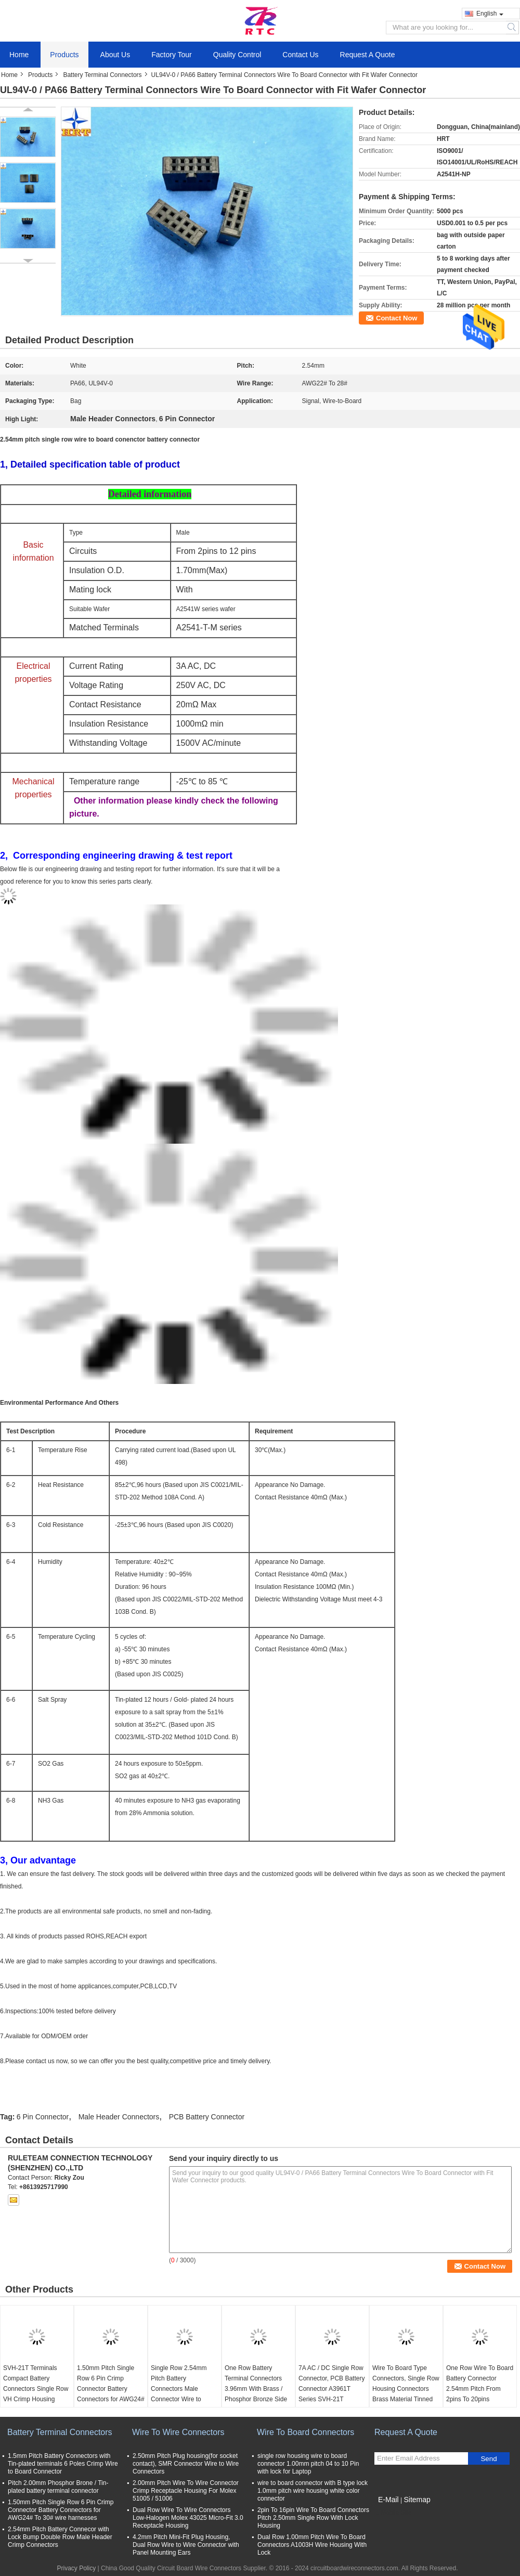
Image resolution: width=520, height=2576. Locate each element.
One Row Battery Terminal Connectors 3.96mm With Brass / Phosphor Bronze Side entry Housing (256, 2388)
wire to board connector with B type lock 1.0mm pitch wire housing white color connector (312, 2490)
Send (488, 2459)
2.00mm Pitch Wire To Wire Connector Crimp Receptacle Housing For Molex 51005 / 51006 (186, 2490)
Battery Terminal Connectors (102, 75)
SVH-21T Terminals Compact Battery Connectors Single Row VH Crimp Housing (35, 2383)
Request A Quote (367, 54)
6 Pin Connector (43, 2117)
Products (64, 54)
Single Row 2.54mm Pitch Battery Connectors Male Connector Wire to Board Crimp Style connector (178, 2394)
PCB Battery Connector (207, 2117)
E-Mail (388, 2499)
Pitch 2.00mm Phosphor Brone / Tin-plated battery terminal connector (58, 2486)
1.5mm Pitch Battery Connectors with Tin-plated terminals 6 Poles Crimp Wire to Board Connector (63, 2463)
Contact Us (300, 54)
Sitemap (417, 2499)
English (489, 13)
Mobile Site (392, 2512)
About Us (115, 54)
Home (19, 54)
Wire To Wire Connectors (178, 2432)
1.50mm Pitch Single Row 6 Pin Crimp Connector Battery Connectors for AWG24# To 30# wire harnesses (111, 2388)
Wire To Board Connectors (305, 2432)
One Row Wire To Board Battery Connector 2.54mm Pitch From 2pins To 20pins (479, 2383)
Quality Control (237, 54)
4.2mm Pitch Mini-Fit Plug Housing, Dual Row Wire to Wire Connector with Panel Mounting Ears (186, 2544)
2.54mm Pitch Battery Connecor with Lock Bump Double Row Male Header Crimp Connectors (60, 2537)
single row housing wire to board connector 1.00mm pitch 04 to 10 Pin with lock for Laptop (308, 2463)
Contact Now (396, 318)
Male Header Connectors (119, 2117)
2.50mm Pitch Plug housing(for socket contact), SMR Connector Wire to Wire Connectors (186, 2463)
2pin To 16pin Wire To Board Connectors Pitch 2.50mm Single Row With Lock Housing (313, 2517)
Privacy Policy (76, 2568)
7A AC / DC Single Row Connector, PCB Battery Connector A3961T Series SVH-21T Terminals (331, 2388)
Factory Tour (171, 54)
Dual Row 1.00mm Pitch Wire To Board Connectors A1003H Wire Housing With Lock (312, 2544)
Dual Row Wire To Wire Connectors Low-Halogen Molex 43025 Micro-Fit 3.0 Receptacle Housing (188, 2517)
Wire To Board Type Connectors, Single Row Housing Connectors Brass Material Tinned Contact (405, 2388)
